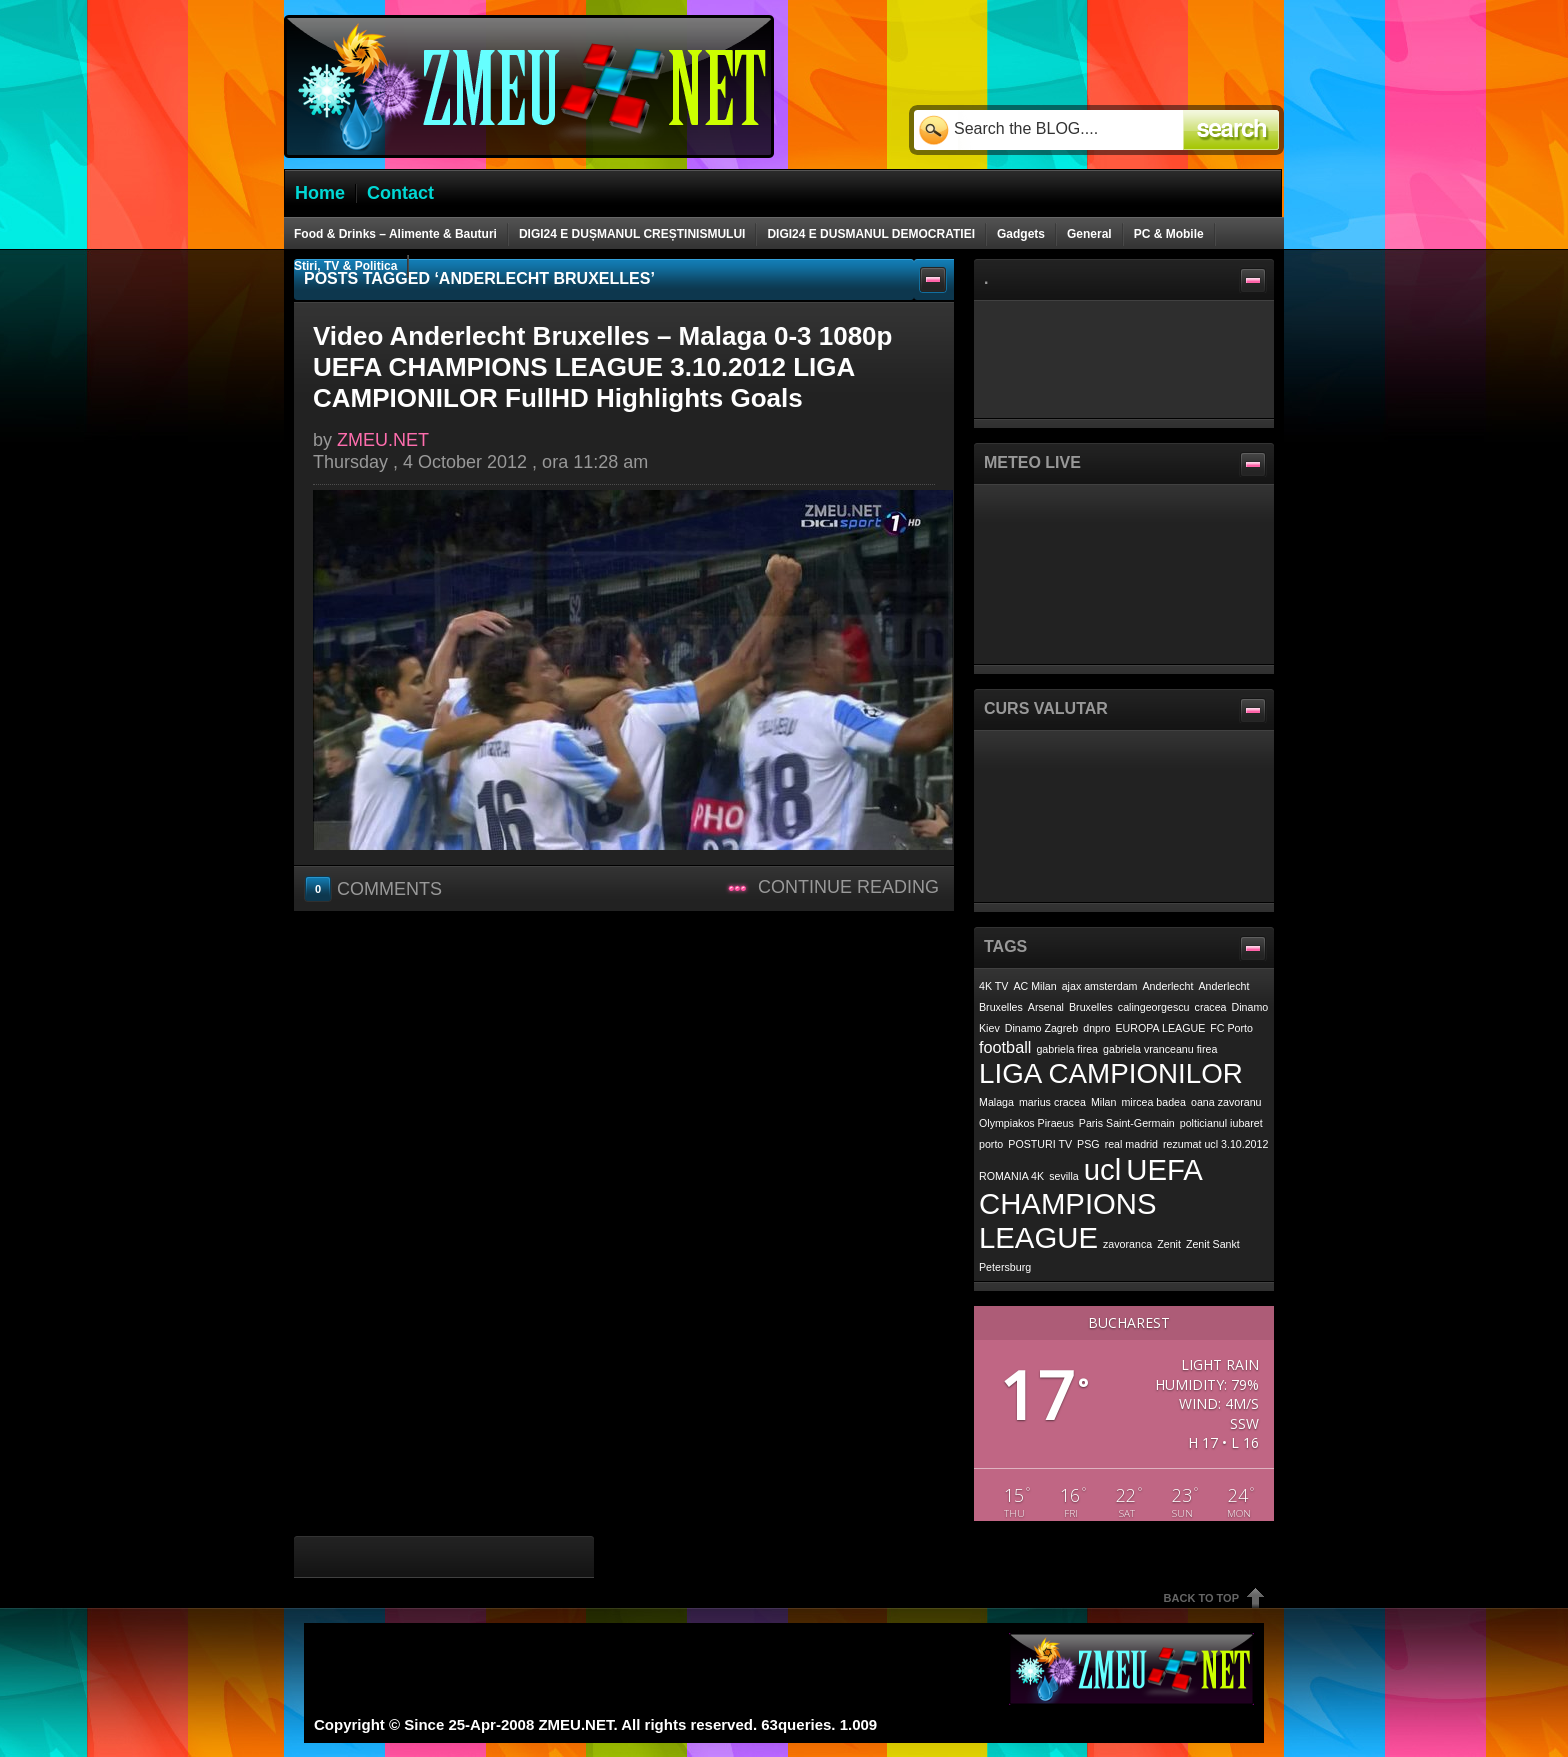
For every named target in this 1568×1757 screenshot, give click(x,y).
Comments (375, 888)
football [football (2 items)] (1005, 1047)
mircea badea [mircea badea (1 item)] (1153, 1102)
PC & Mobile (1169, 234)
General (1089, 234)
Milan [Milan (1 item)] (1103, 1102)
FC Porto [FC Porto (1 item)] (1231, 1028)
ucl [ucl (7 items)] (1103, 1169)
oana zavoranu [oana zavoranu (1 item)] (1226, 1102)
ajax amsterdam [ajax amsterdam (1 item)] (1100, 986)
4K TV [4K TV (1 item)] (993, 986)
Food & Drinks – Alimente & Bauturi (395, 234)
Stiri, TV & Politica (345, 266)
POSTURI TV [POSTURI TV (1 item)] (1040, 1144)
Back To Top (1201, 1598)
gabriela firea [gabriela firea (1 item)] (1067, 1049)
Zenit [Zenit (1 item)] (1169, 1244)
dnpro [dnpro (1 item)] (1096, 1028)
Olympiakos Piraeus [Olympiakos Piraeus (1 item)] (1026, 1123)
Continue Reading (848, 887)
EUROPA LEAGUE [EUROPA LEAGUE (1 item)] (1161, 1028)
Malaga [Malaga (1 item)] (996, 1102)
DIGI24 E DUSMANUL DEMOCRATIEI (871, 234)
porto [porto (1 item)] (991, 1144)
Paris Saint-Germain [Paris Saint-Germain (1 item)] (1127, 1123)
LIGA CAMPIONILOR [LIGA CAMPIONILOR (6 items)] (1111, 1073)
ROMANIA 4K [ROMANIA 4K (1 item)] (1011, 1176)
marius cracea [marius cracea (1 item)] (1052, 1102)
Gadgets (1021, 234)
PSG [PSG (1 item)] (1088, 1144)
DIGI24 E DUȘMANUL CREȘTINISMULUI (632, 234)
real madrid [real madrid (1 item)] (1131, 1144)
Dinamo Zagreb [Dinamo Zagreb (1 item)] (1041, 1028)
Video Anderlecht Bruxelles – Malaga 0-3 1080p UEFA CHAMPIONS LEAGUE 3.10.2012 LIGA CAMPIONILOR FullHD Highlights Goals (602, 367)
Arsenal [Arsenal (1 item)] (1046, 1007)
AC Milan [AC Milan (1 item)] (1034, 986)
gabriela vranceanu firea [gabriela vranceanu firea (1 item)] (1160, 1049)
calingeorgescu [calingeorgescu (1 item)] (1154, 1007)
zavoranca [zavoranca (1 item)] (1127, 1244)
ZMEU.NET (383, 440)
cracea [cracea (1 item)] (1211, 1007)
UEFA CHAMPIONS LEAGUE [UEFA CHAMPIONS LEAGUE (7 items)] (1090, 1203)
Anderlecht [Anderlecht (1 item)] (1168, 986)
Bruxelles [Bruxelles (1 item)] (1091, 1007)
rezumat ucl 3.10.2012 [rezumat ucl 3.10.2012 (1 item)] (1215, 1144)
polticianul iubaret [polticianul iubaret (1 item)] (1221, 1123)
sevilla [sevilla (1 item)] (1064, 1176)
